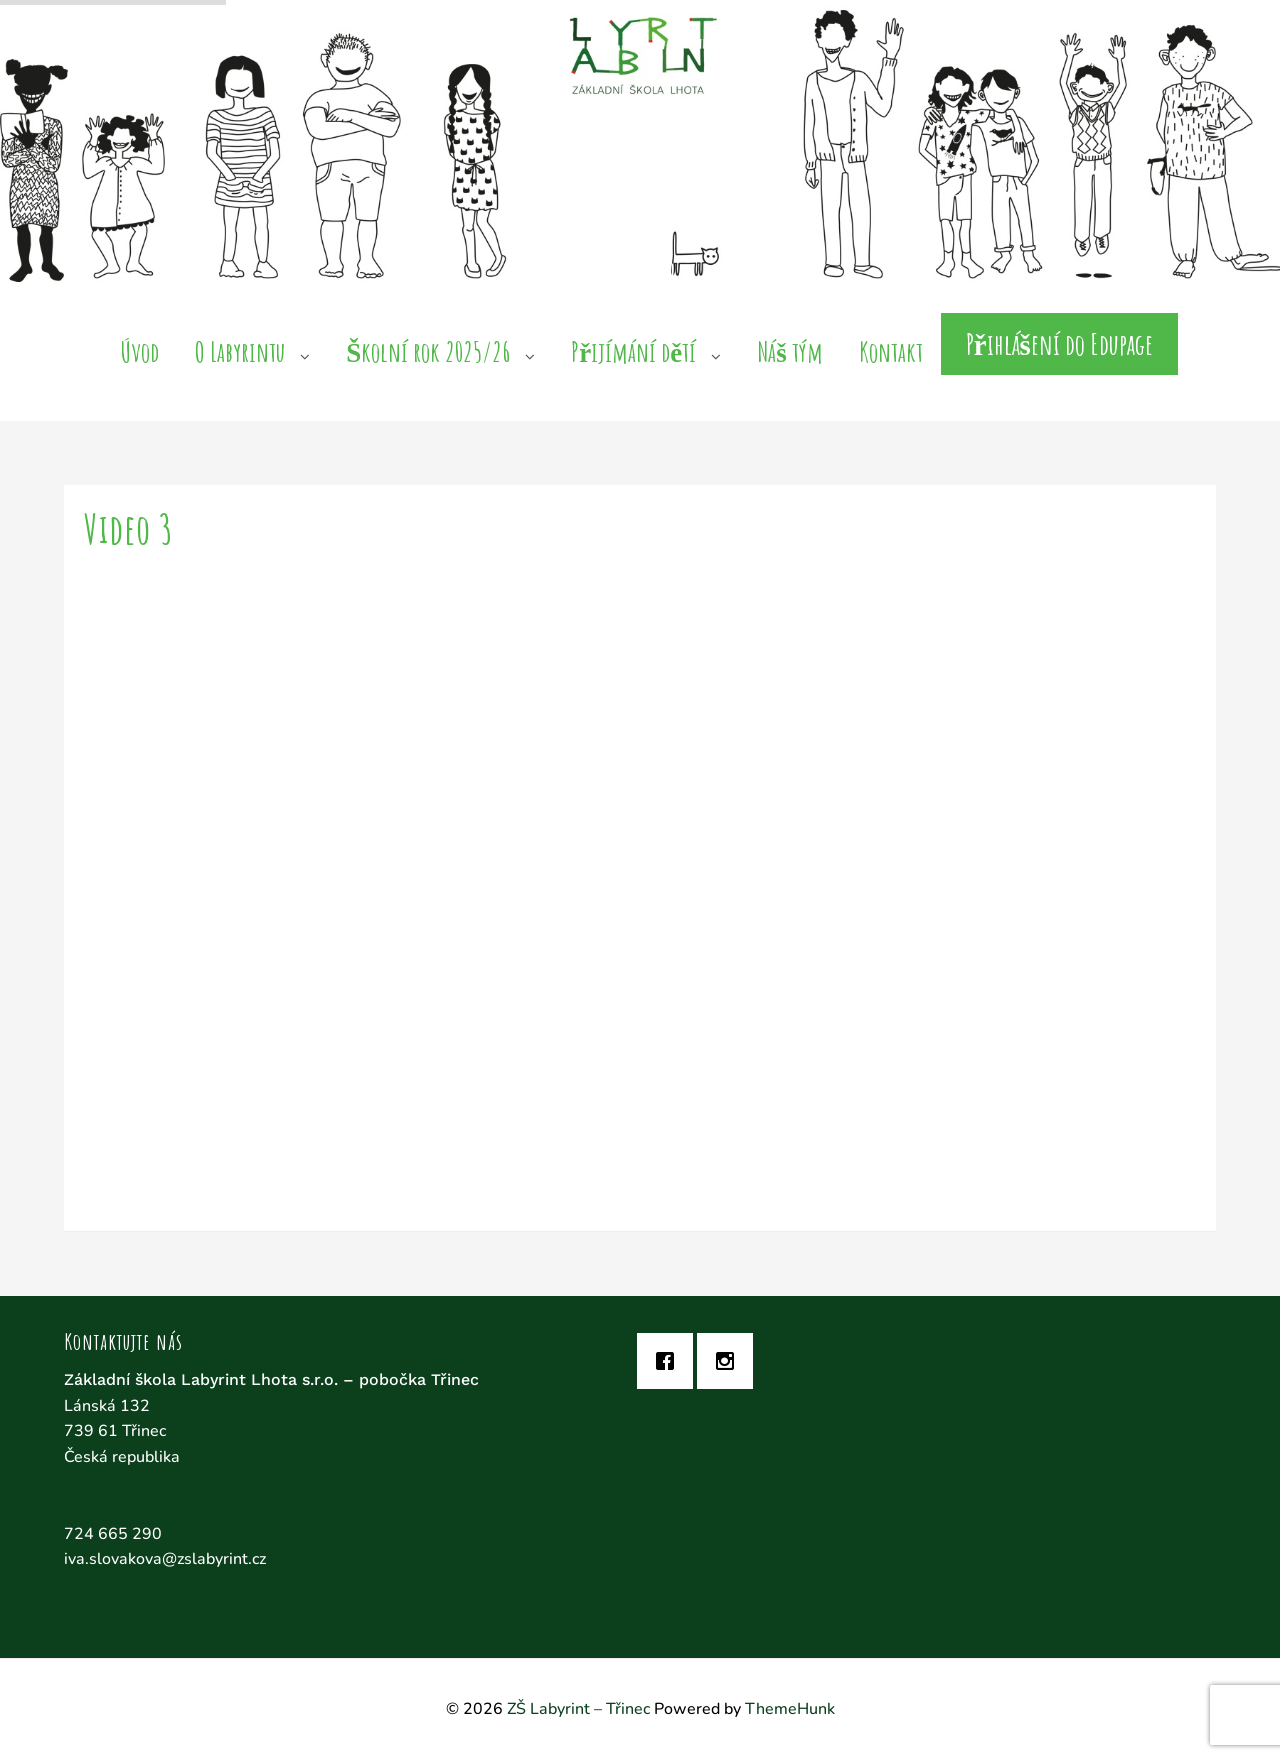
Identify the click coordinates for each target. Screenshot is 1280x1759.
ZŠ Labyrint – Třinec (578, 1709)
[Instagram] (730, 1361)
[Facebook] (670, 1361)
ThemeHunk (790, 1709)
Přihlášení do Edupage (1059, 344)
